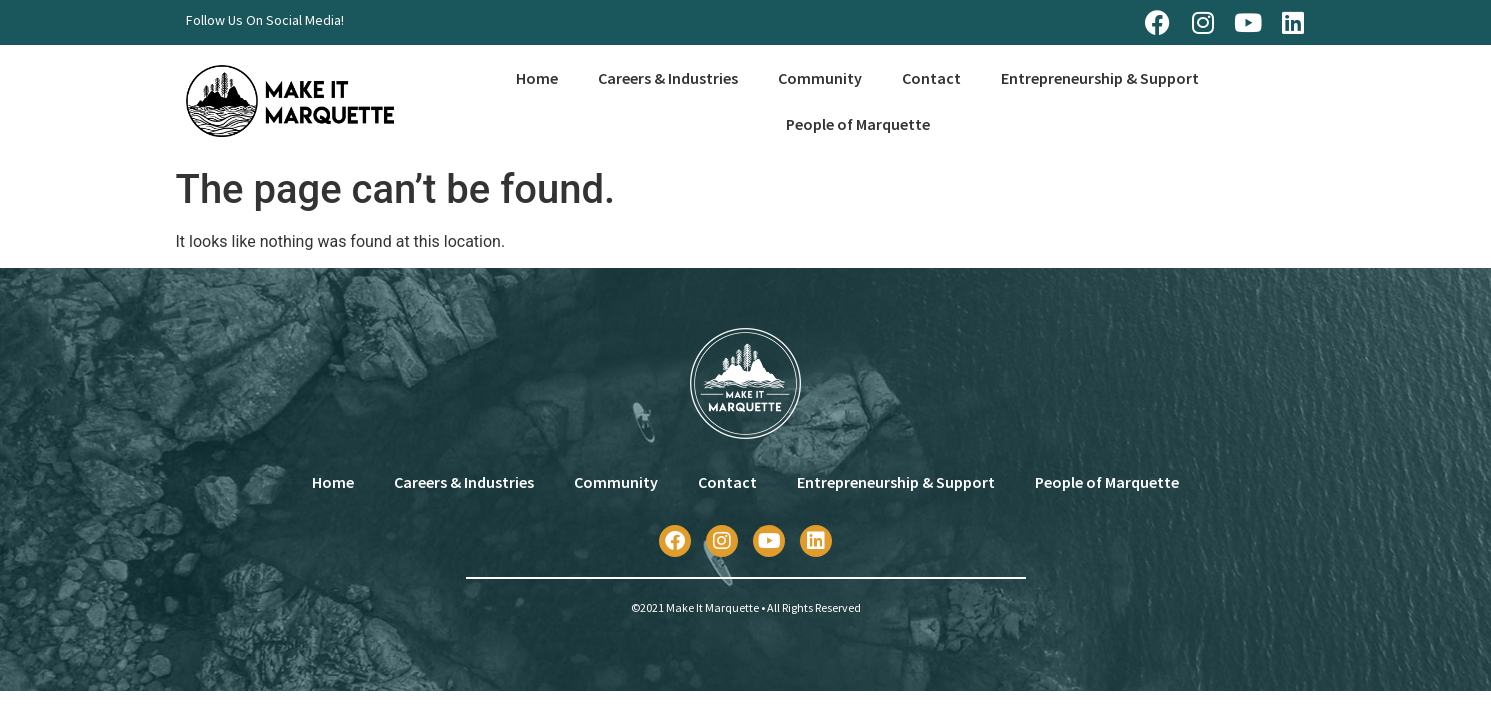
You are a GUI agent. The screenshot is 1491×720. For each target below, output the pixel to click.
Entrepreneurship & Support (1100, 78)
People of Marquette (858, 124)
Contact (931, 78)
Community (820, 78)
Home (537, 78)
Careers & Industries (668, 78)
